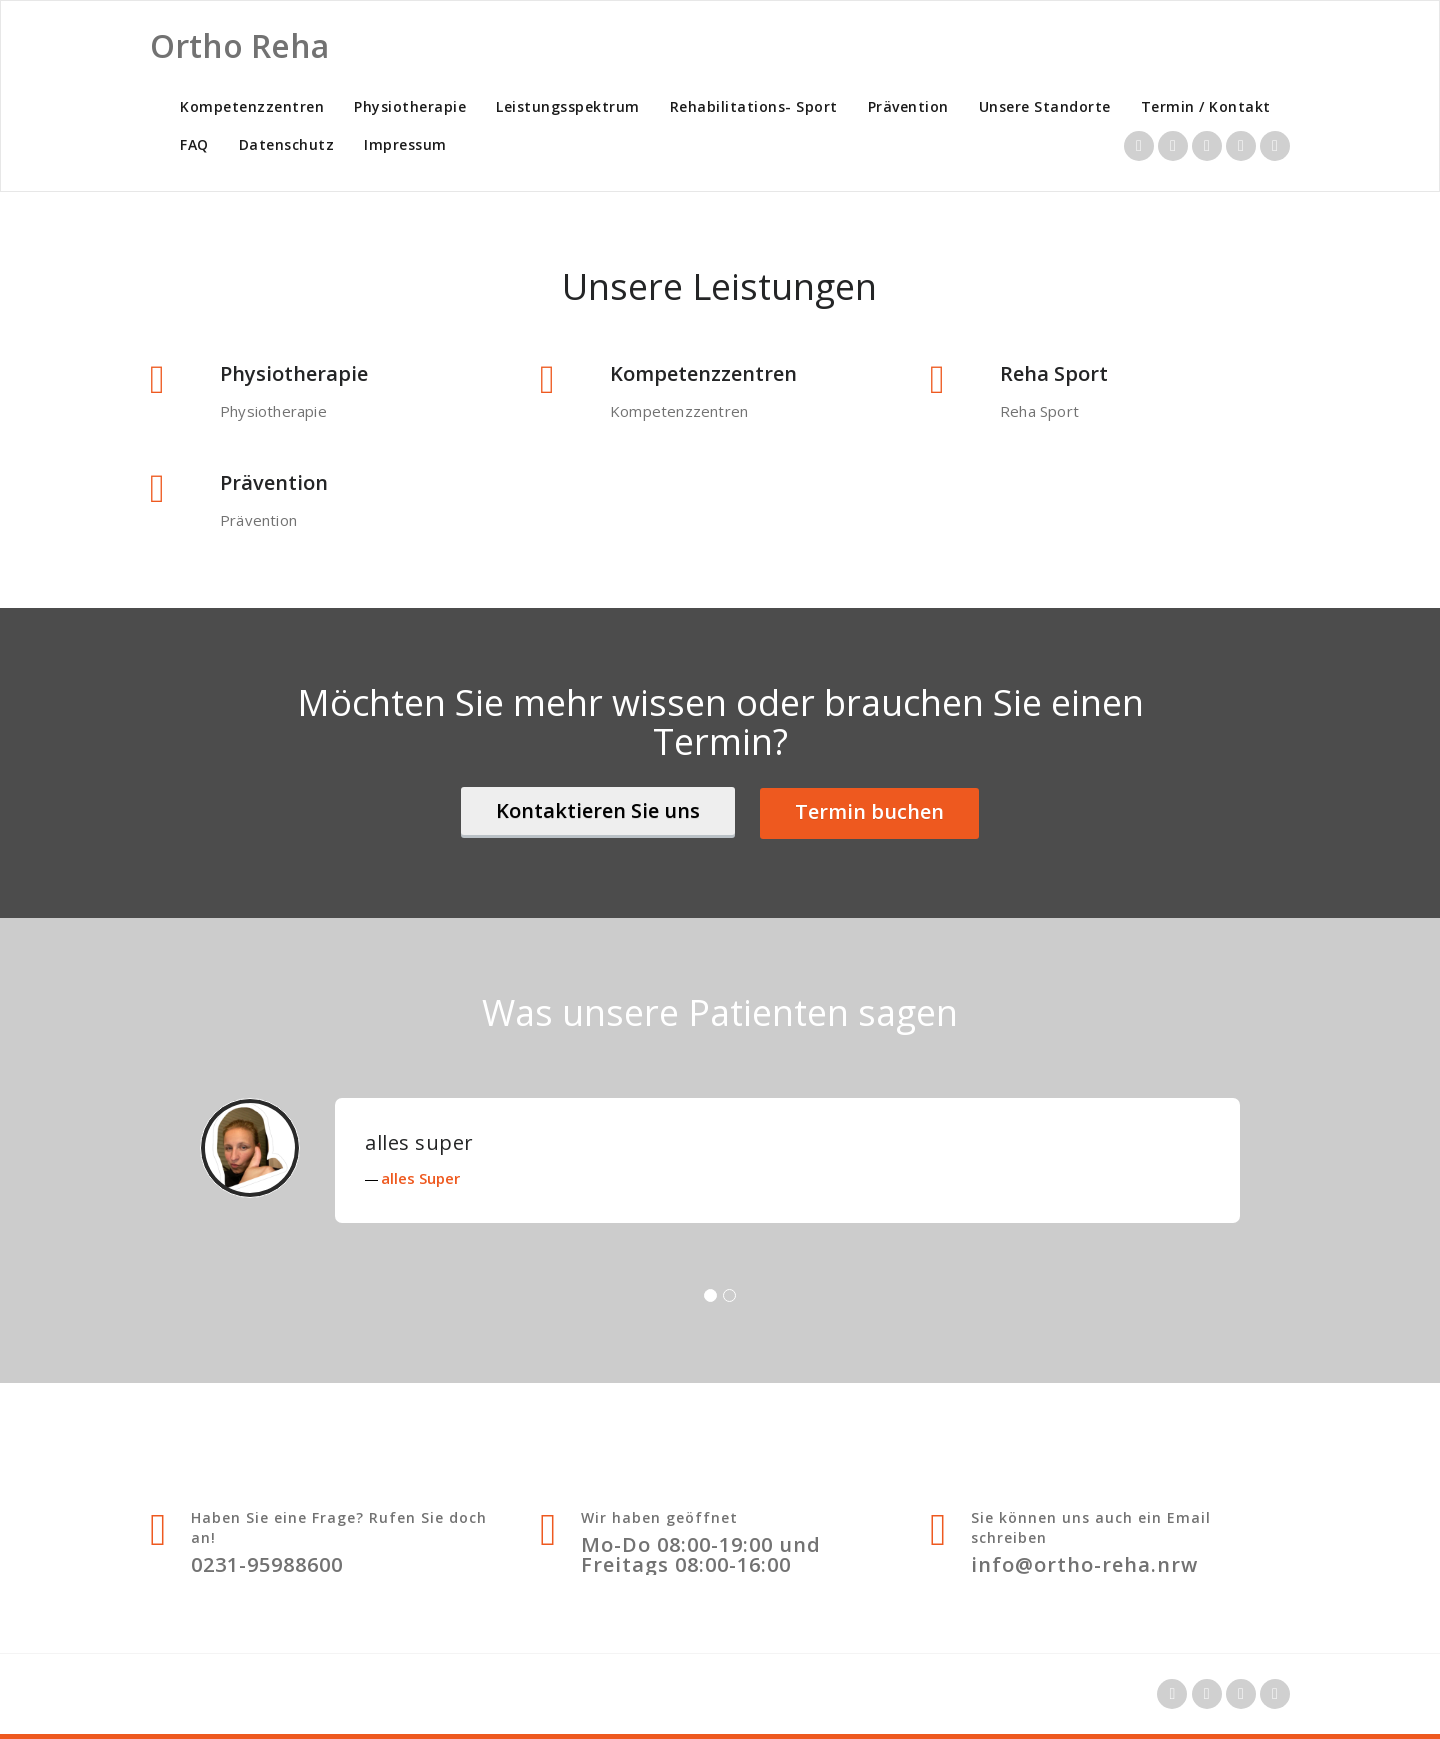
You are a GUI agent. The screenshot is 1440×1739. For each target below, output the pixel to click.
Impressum (405, 144)
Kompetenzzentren (252, 106)
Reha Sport (1054, 373)
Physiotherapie (410, 106)
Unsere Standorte (1045, 106)
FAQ (194, 144)
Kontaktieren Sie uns (598, 810)
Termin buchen (869, 811)
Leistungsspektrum (568, 106)
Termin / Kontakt (1206, 106)
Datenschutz (287, 144)
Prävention (908, 106)
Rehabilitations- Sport (754, 106)
